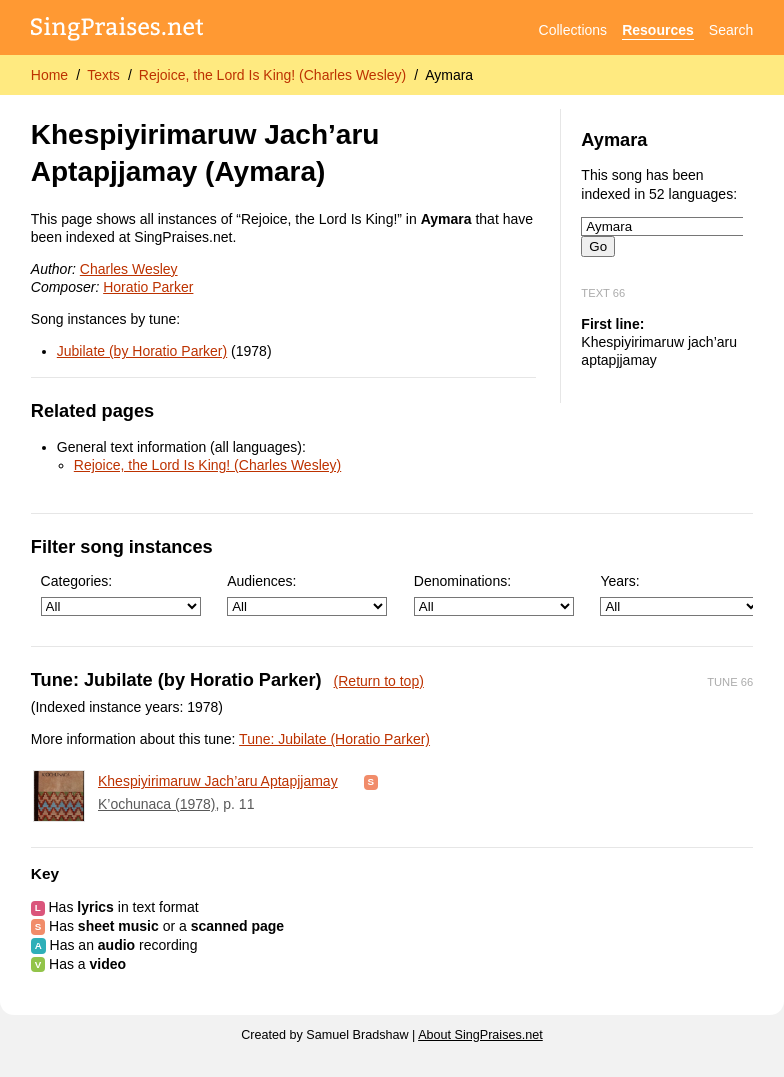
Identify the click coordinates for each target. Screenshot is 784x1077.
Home (49, 75)
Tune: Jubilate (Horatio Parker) (334, 739)
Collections (573, 30)
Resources (658, 30)
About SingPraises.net (480, 1035)
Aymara (449, 75)
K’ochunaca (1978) (157, 804)
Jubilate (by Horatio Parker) (142, 351)
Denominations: (494, 594)
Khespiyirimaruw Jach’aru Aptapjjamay (218, 781)
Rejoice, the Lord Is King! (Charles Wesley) (272, 75)
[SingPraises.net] (117, 30)
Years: (680, 594)
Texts (103, 75)
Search (731, 30)
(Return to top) (379, 681)
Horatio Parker (148, 287)
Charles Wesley (129, 269)
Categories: (121, 594)
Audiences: (307, 594)
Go (598, 246)
